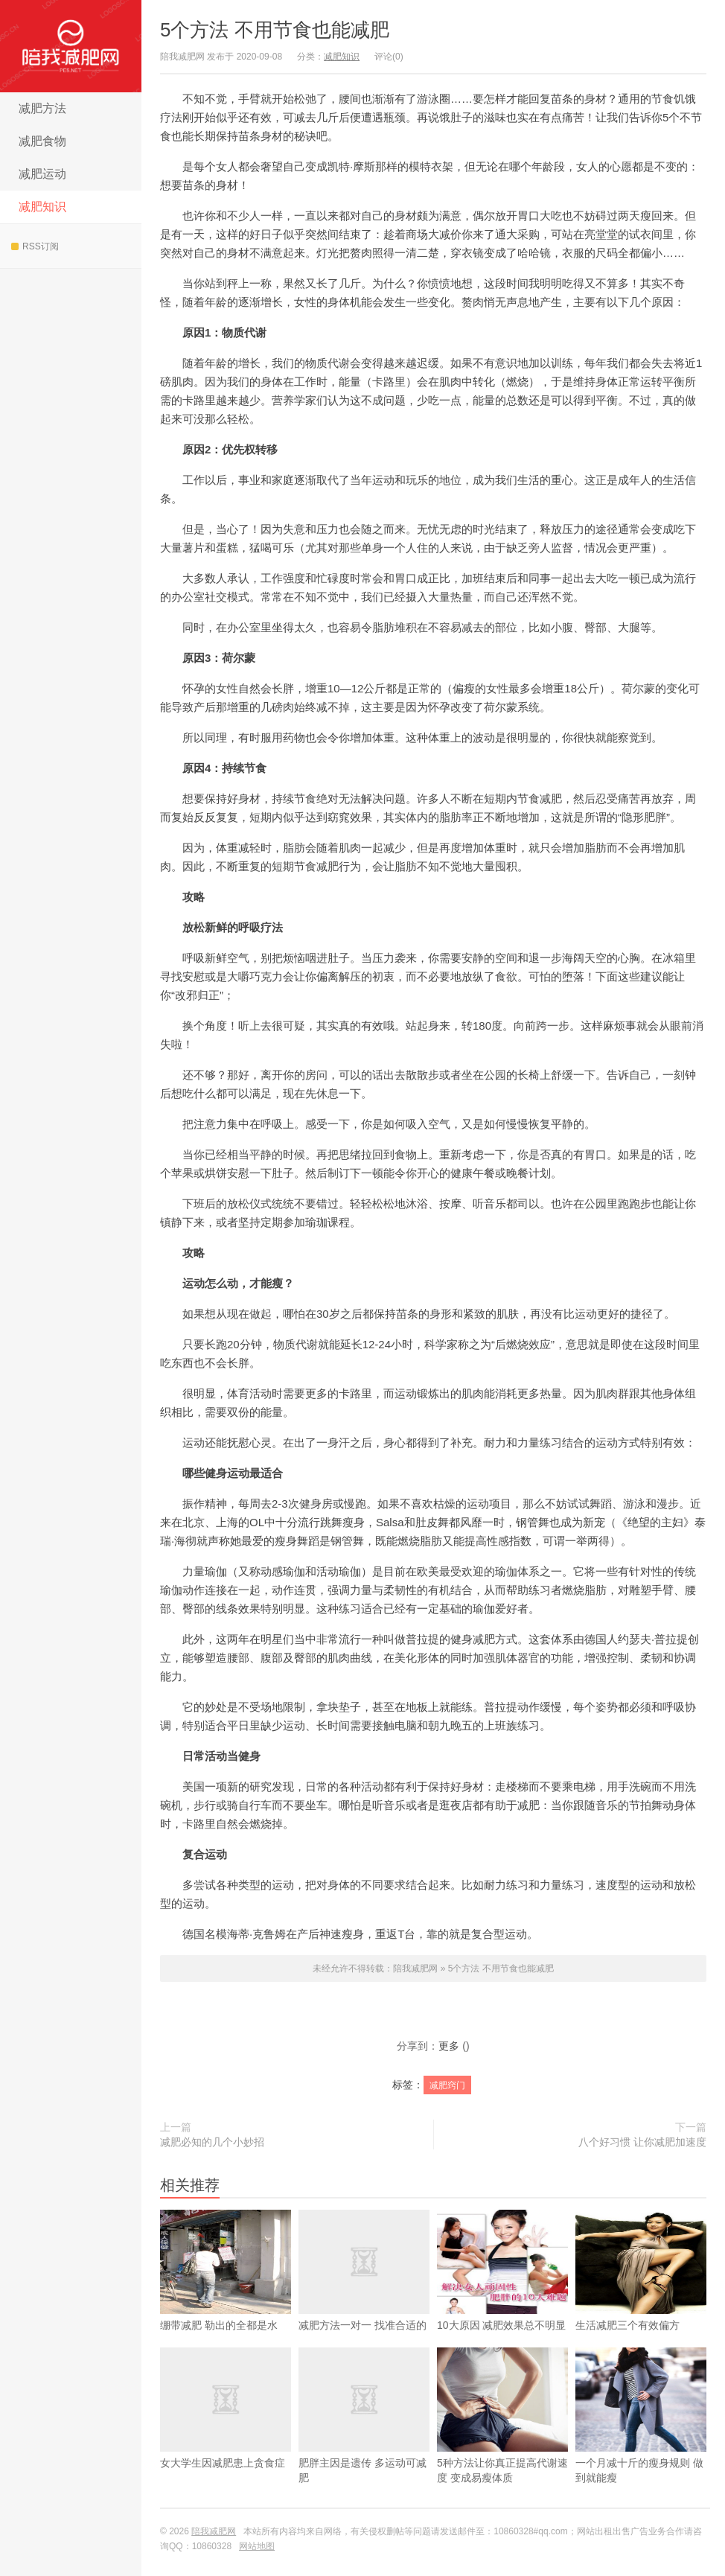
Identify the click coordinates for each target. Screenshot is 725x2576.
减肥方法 (42, 108)
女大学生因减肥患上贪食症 (225, 2431)
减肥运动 (42, 174)
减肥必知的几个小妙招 (212, 2142)
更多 (448, 2046)
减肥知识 (42, 206)
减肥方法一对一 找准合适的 (363, 2294)
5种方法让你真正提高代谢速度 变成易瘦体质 (502, 2439)
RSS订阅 (35, 246)
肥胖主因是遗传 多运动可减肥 (363, 2439)
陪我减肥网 (70, 46)
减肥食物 (42, 141)
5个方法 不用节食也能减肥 (274, 30)
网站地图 (257, 2546)
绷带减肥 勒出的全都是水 (225, 2294)
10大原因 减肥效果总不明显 (502, 2294)
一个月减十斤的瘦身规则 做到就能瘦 (640, 2439)
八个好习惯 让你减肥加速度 (642, 2142)
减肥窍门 (447, 2085)
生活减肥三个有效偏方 (640, 2294)
